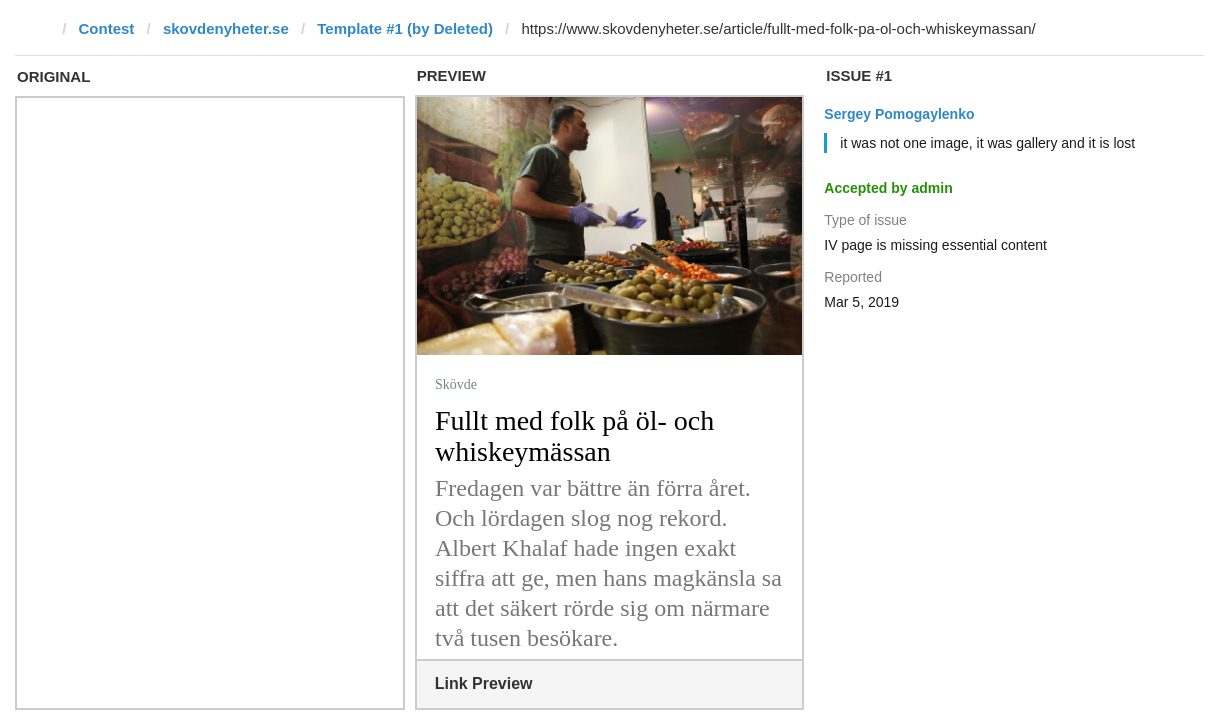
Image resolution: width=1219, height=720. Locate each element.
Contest (107, 28)
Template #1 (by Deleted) (405, 28)
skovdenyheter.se (226, 28)
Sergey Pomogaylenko (899, 114)
